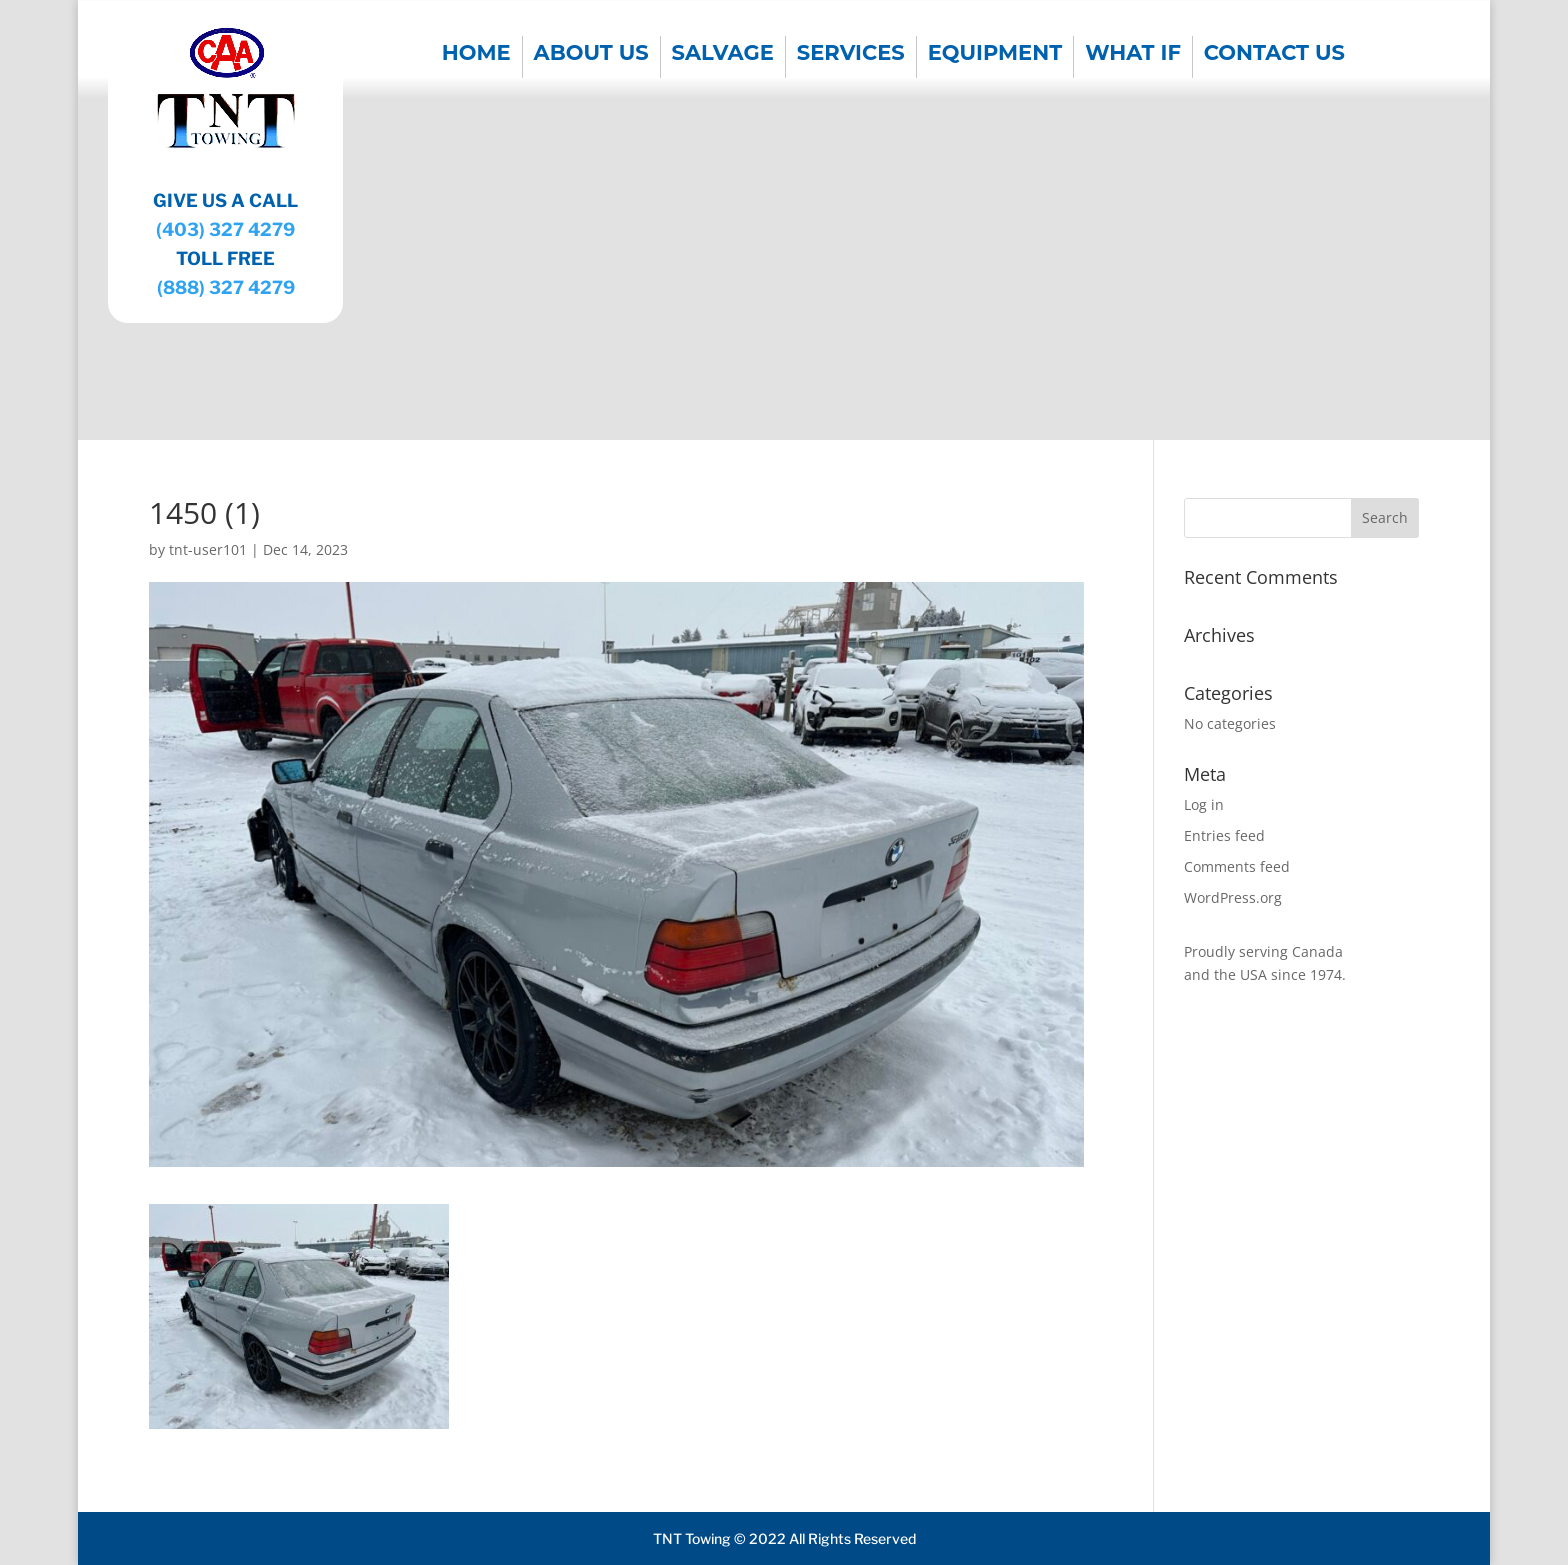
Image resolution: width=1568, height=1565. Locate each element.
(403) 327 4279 (225, 229)
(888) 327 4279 (226, 287)
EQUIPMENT (995, 55)
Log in (1204, 804)
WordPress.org (1233, 897)
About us (591, 55)
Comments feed (1237, 866)
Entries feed (1224, 835)
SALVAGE (723, 55)
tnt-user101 (208, 549)
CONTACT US (1274, 55)
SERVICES (851, 55)
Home (476, 55)
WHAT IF (1133, 55)
